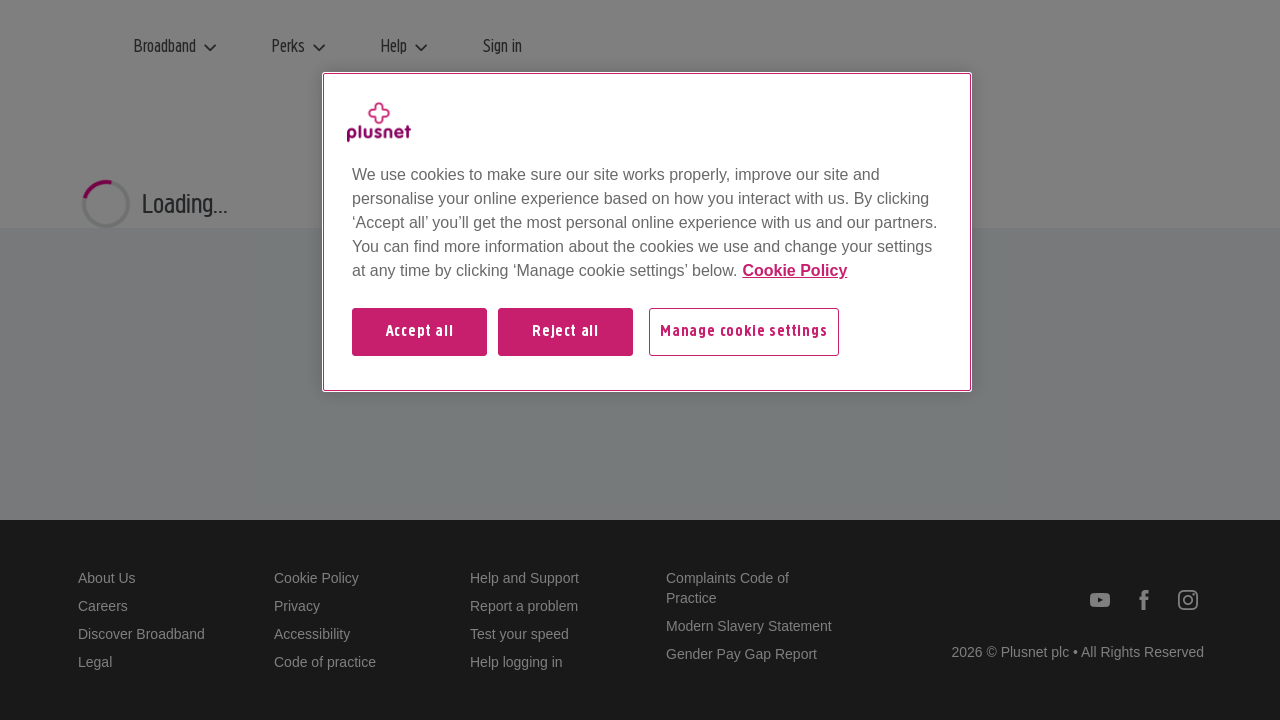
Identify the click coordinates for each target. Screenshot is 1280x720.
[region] (647, 232)
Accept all (420, 332)
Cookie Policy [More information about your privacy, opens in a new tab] (794, 270)
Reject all (565, 332)
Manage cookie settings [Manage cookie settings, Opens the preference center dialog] (744, 332)
